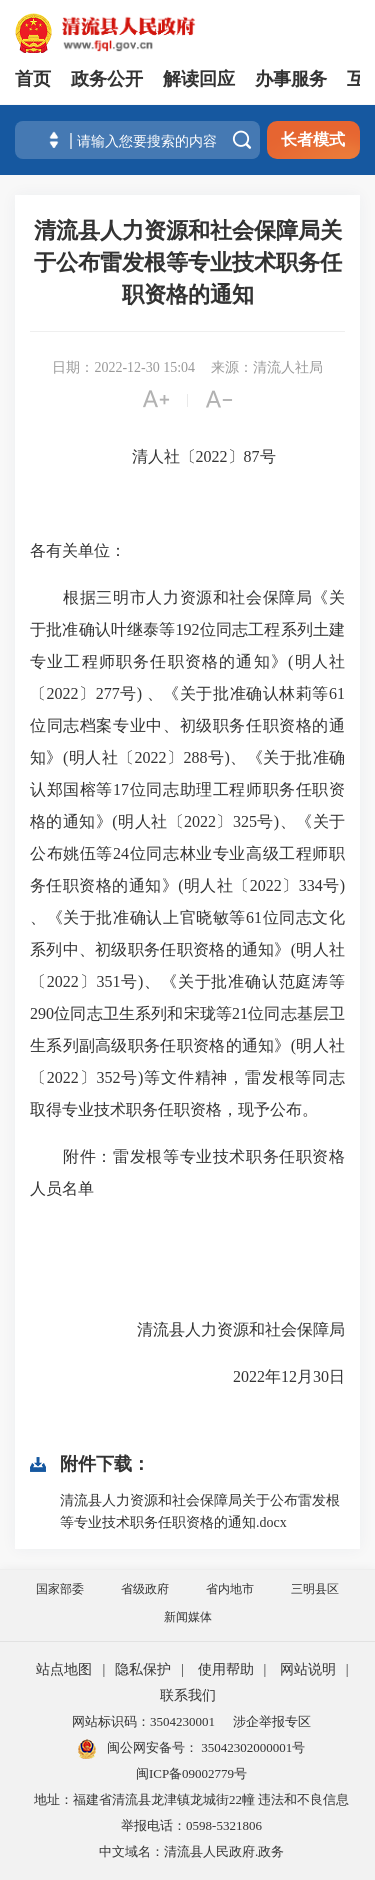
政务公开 (107, 79)
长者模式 (313, 139)
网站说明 (308, 1669)
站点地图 (64, 1669)
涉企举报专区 (272, 1721)
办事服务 (291, 79)
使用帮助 (226, 1669)
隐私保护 (143, 1669)
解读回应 (199, 79)
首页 (33, 79)
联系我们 (188, 1695)
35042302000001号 (251, 1747)
